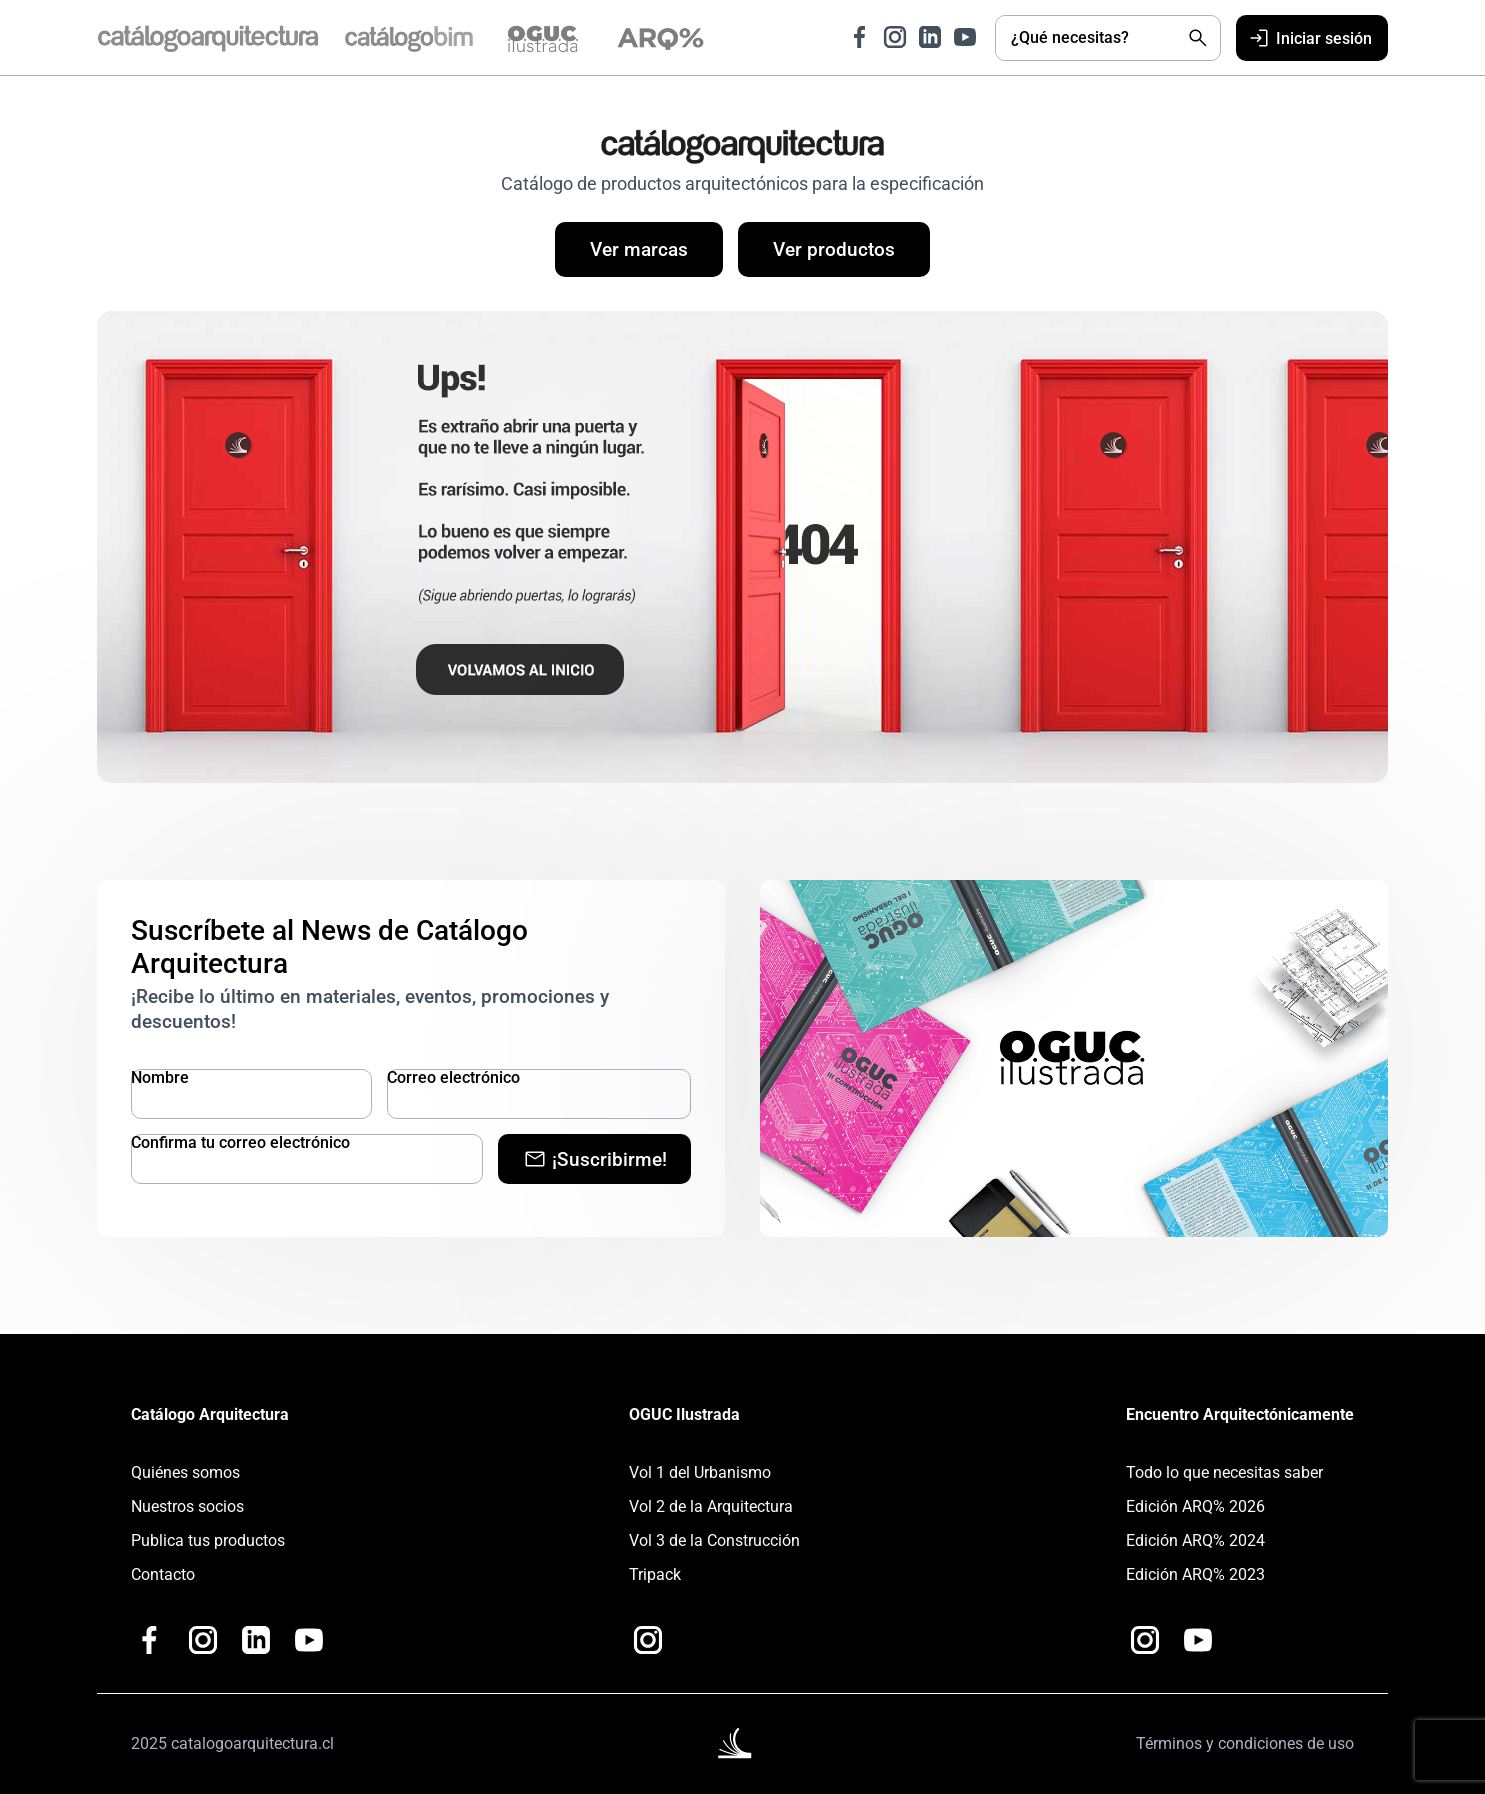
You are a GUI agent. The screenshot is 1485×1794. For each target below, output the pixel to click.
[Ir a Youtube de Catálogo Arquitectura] (965, 37)
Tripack (655, 1574)
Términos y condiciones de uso (1245, 1743)
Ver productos (834, 249)
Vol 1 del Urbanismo (700, 1472)
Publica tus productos (208, 1540)
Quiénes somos (185, 1472)
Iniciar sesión (1309, 38)
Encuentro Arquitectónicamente (1240, 1414)
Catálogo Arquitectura (210, 1414)
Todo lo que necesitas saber (1224, 1472)
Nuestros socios (187, 1506)
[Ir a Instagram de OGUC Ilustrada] (648, 1640)
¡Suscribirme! (595, 1159)
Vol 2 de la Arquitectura (711, 1506)
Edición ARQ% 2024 (1195, 1540)
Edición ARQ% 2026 (1195, 1506)
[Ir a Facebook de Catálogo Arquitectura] (860, 37)
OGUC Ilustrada (684, 1414)
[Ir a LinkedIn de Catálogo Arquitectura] (930, 37)
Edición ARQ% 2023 (1195, 1574)
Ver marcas (639, 249)
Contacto (163, 1574)
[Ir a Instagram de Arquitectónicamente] (1145, 1640)
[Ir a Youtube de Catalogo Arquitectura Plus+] (309, 1640)
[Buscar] (1198, 38)
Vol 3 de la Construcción (714, 1540)
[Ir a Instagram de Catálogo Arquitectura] (895, 37)
